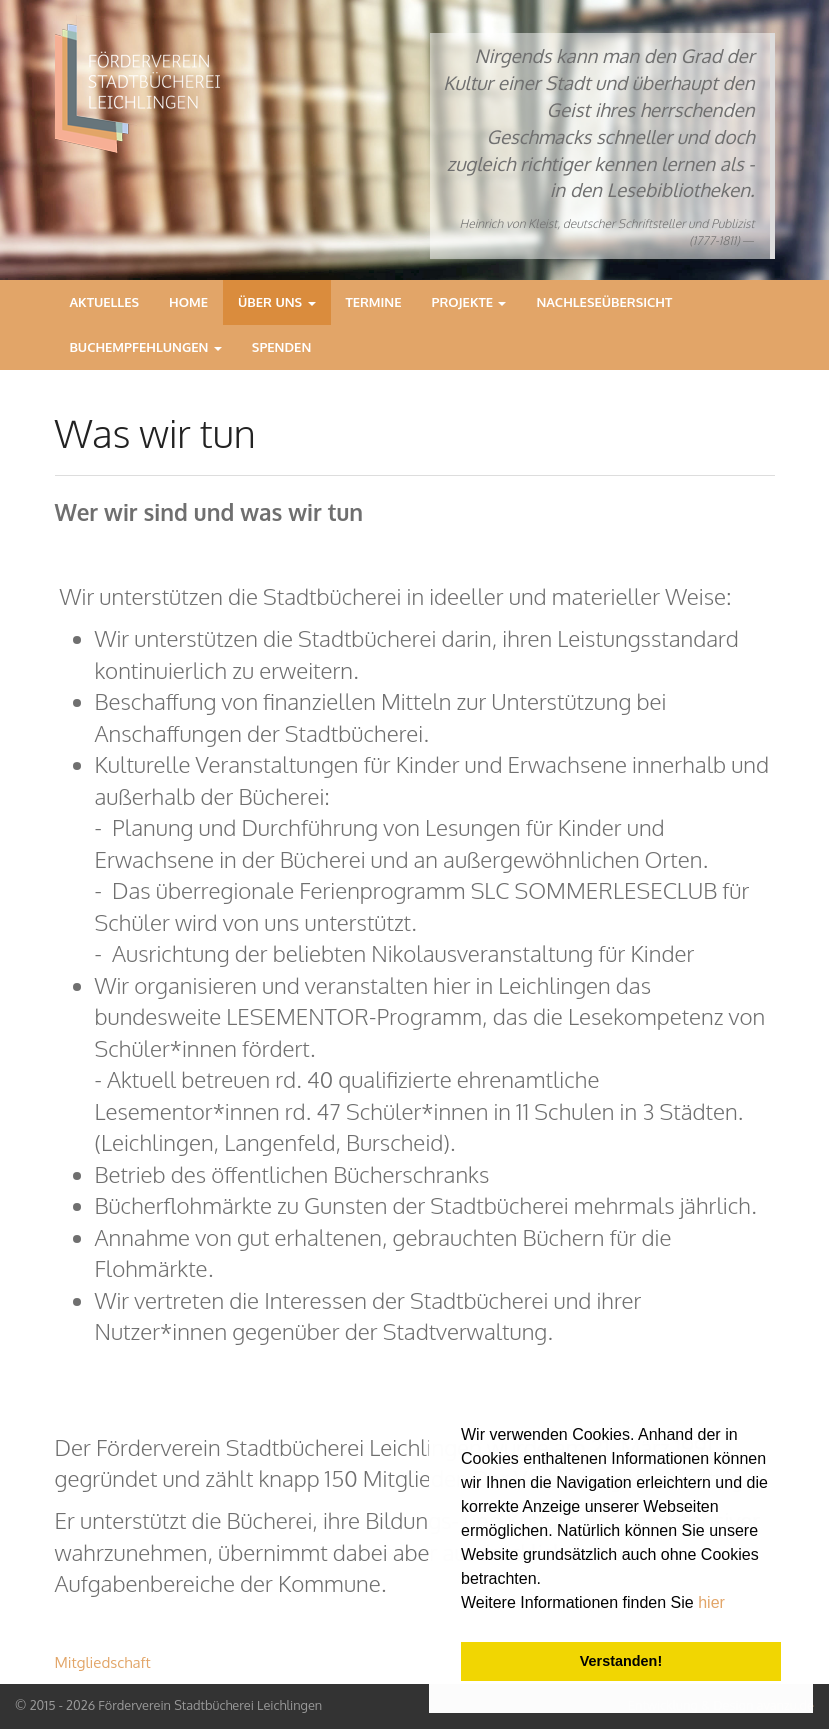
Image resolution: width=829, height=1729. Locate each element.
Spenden (281, 347)
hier (711, 1602)
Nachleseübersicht (604, 302)
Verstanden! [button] (621, 1661)
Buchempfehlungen (146, 347)
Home (188, 302)
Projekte (469, 302)
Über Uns (277, 302)
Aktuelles (105, 302)
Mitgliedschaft (103, 1662)
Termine (374, 302)
